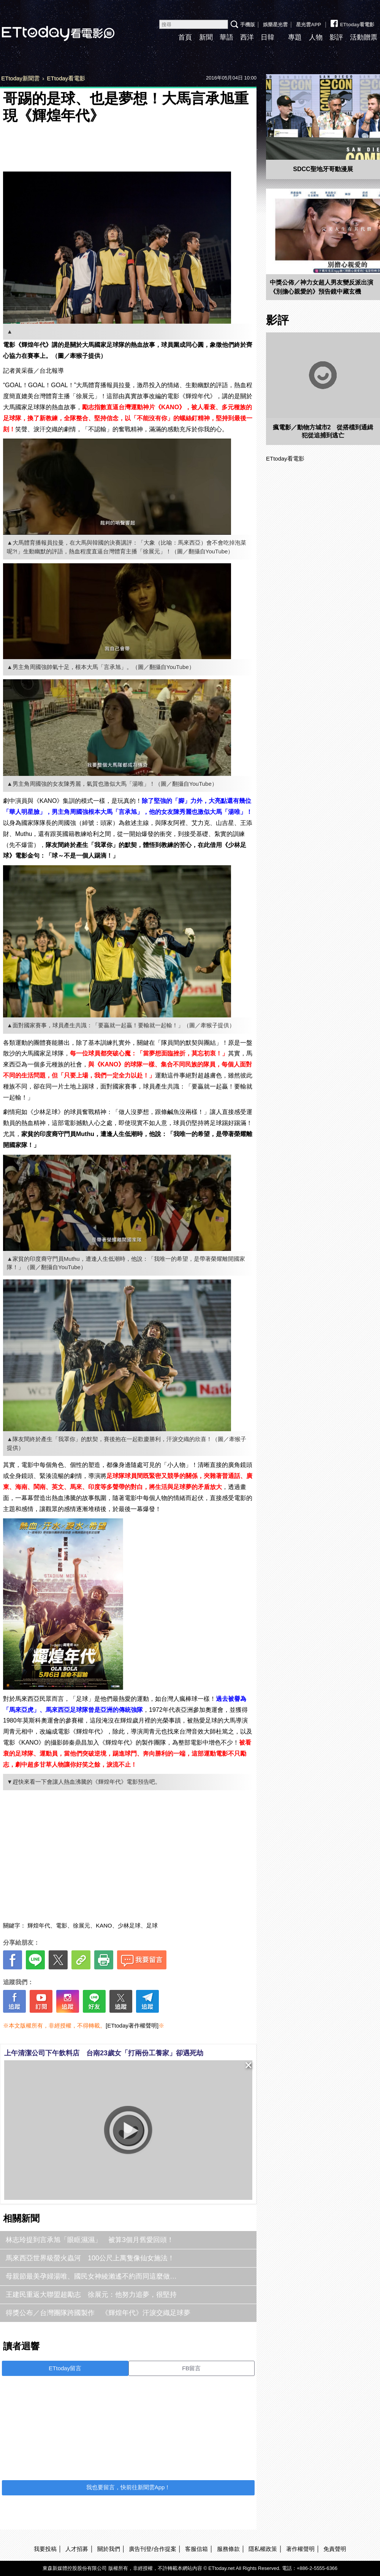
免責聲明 (334, 2549)
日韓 (267, 37)
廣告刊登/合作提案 (152, 2549)
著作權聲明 (300, 2549)
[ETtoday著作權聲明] (132, 2025)
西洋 (247, 37)
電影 (61, 1925)
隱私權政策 (263, 2549)
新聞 (206, 37)
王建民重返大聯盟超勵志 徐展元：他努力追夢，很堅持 (91, 2294)
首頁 (185, 37)
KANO (104, 1925)
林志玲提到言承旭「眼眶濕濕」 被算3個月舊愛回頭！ (90, 2240)
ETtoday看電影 (351, 21)
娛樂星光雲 (275, 24)
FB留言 (191, 2368)
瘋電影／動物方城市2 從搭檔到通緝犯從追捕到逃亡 (323, 431)
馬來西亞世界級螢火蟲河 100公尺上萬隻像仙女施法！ (90, 2258)
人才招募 (76, 2549)
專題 (295, 37)
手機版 (247, 24)
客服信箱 (196, 2549)
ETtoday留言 (65, 2368)
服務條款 (228, 2549)
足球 (152, 1925)
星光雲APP (308, 24)
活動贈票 (363, 37)
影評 (336, 37)
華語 (226, 37)
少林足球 (129, 1925)
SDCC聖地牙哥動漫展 (323, 169)
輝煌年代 (38, 1925)
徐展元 (81, 1925)
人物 (316, 37)
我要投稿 (45, 2549)
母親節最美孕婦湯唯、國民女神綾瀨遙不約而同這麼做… (91, 2276)
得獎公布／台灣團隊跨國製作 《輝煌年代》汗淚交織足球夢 (98, 2313)
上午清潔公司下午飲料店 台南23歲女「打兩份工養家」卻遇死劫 (103, 2053)
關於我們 (108, 2549)
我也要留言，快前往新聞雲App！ (128, 2487)
